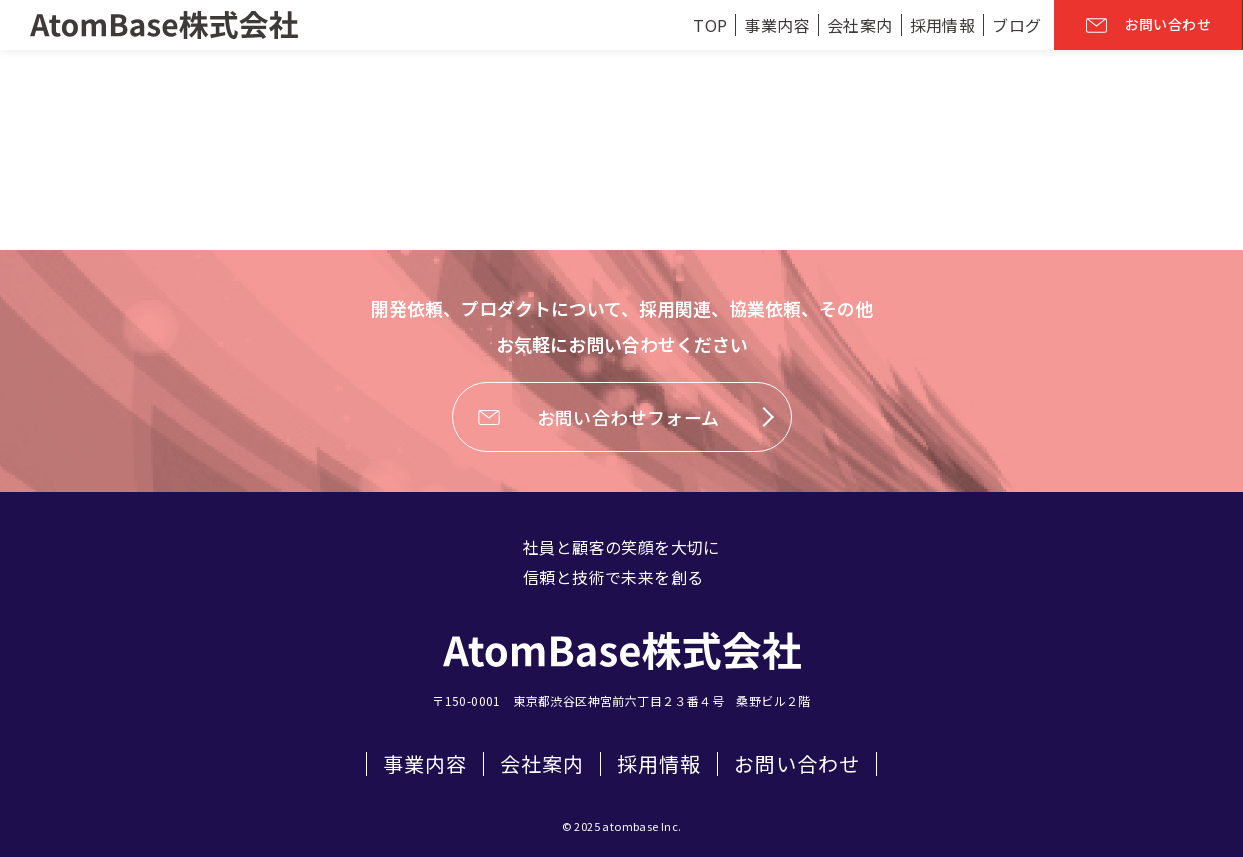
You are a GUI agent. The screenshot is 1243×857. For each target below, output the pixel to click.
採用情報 (659, 764)
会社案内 (542, 764)
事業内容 (425, 764)
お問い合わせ (797, 764)
